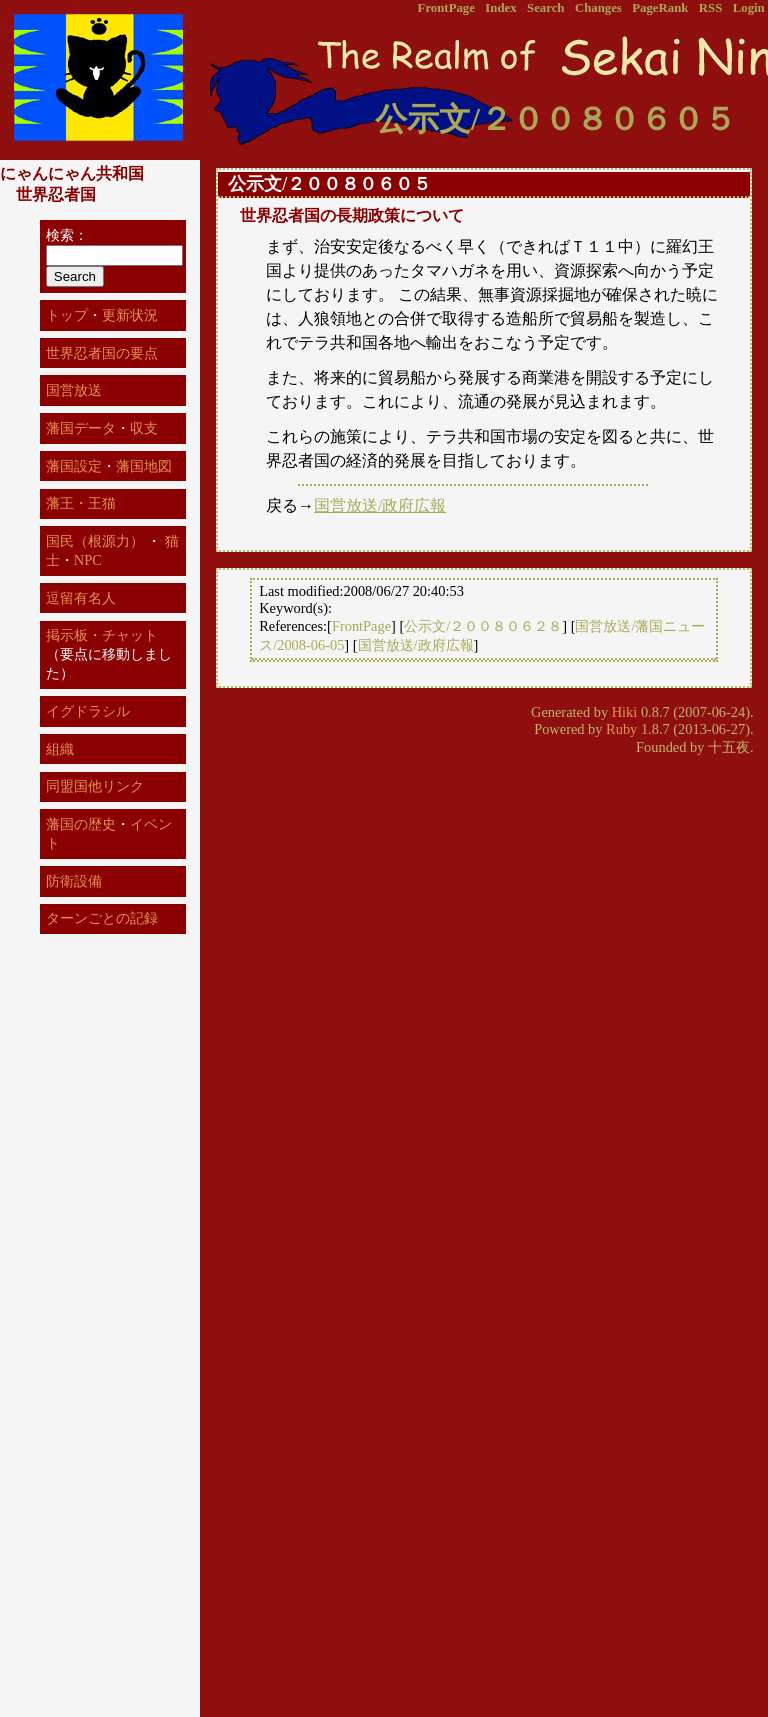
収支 (144, 428)
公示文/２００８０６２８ (483, 626)
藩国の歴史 (81, 824)
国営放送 (74, 390)
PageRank (660, 8)
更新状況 (130, 315)
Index (500, 8)
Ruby (621, 729)
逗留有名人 (81, 598)
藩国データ (81, 428)
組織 (60, 749)
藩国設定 (74, 466)
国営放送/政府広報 (380, 505)
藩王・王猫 (81, 503)
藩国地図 (144, 466)
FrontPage (446, 8)
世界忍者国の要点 (102, 353)
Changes (598, 8)
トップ (67, 315)
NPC (88, 560)
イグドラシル (88, 711)
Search (545, 8)
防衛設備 (74, 881)
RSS (710, 8)
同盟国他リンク (95, 786)
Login (749, 8)
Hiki (625, 712)
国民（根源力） (95, 541)
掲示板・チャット (102, 635)
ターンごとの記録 (102, 918)
